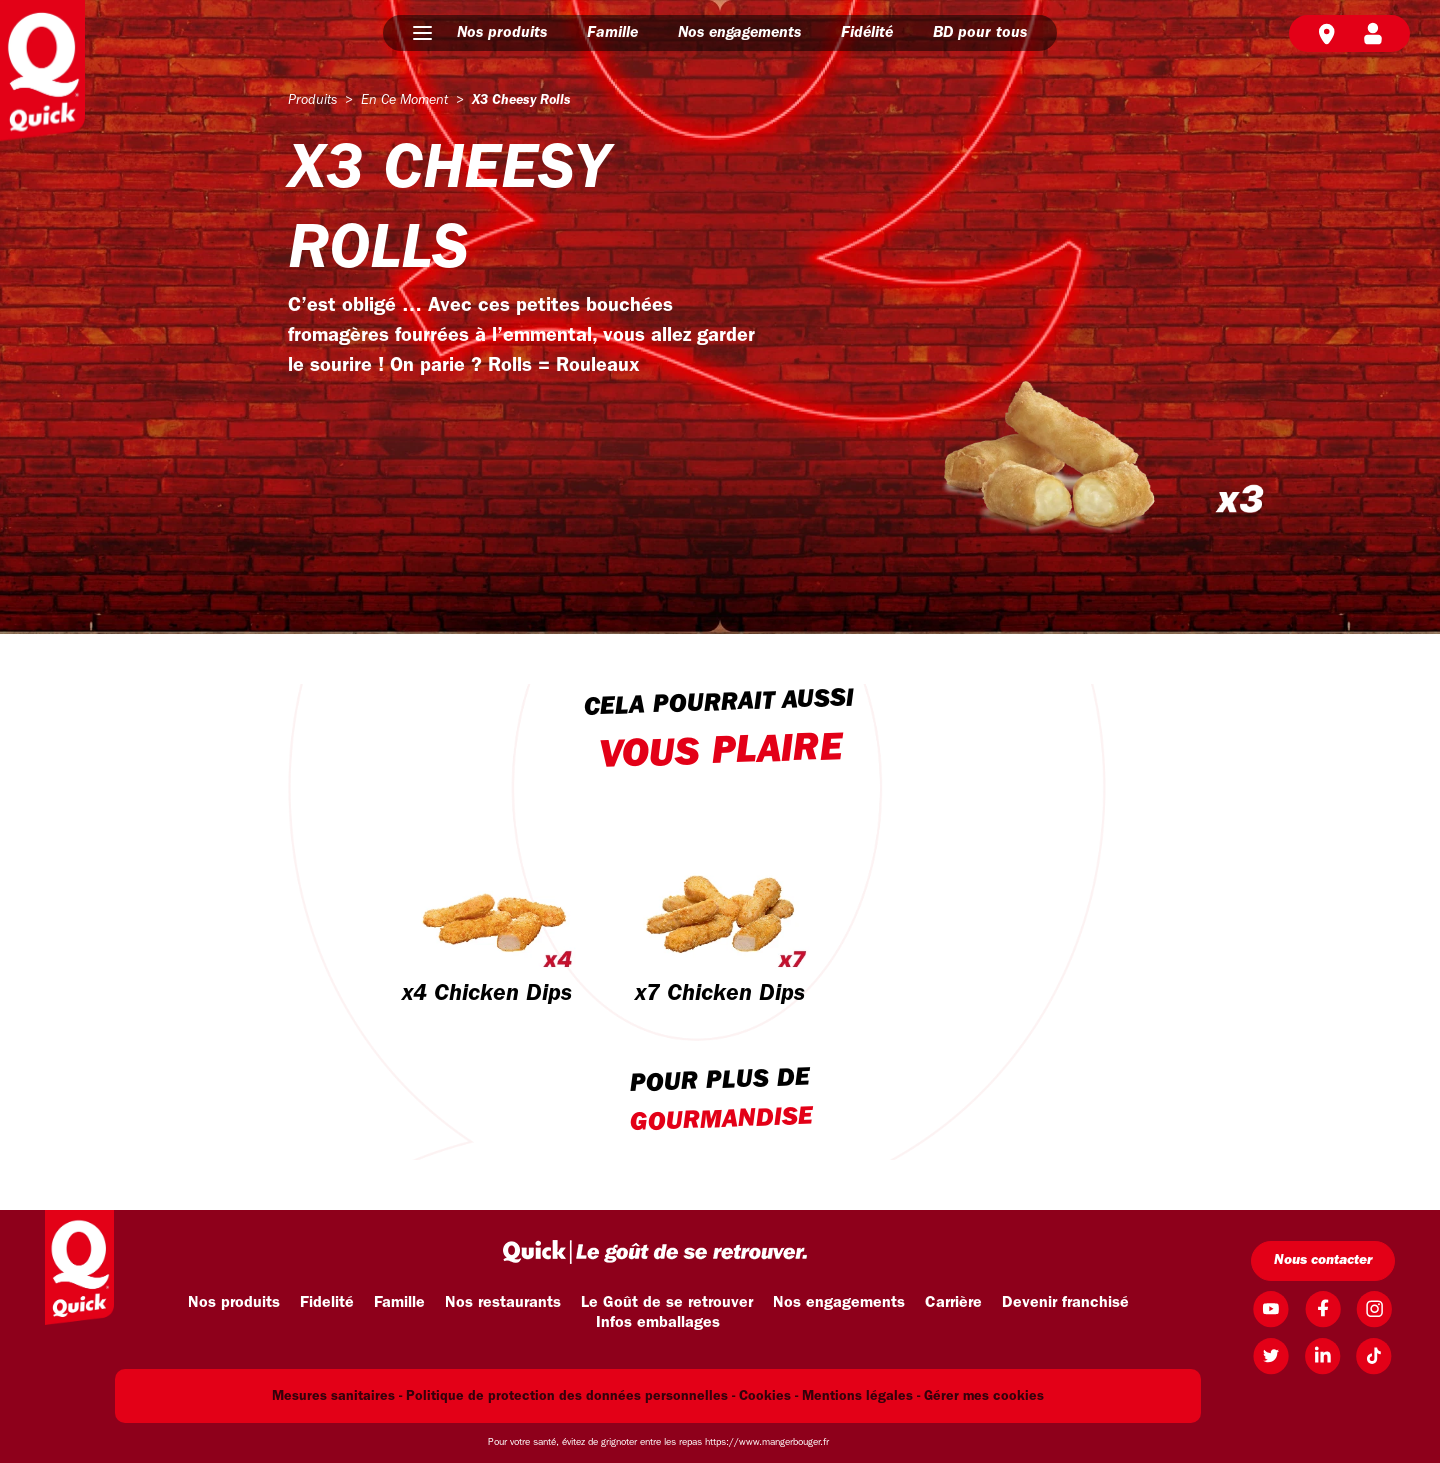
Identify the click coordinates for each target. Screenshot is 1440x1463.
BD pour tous (980, 33)
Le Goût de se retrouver (667, 1303)
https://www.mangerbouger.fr (767, 1442)
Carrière (953, 1303)
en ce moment (404, 100)
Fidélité (867, 33)
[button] (422, 33)
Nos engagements (739, 33)
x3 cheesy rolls (521, 100)
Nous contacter (1323, 1260)
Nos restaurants (503, 1303)
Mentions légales (857, 1396)
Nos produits (502, 33)
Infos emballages (658, 1323)
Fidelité (327, 1303)
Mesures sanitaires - (337, 1396)
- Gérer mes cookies (980, 1396)
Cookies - (768, 1396)
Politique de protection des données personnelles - (570, 1396)
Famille (612, 33)
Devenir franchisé (1065, 1303)
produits (312, 100)
